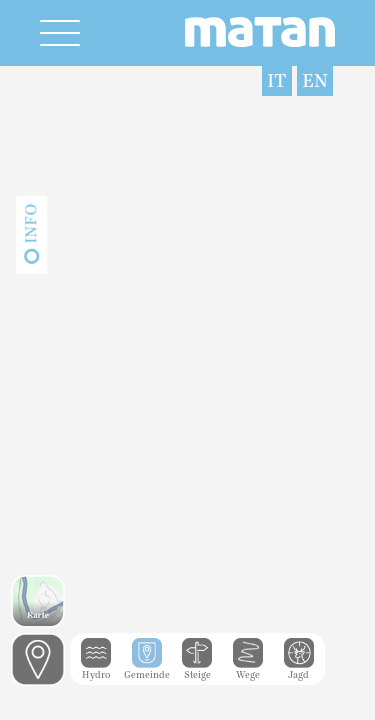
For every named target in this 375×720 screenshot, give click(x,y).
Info (31, 224)
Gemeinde (147, 670)
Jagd (299, 670)
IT (277, 81)
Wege (248, 670)
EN (315, 81)
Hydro (96, 670)
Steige (197, 670)
